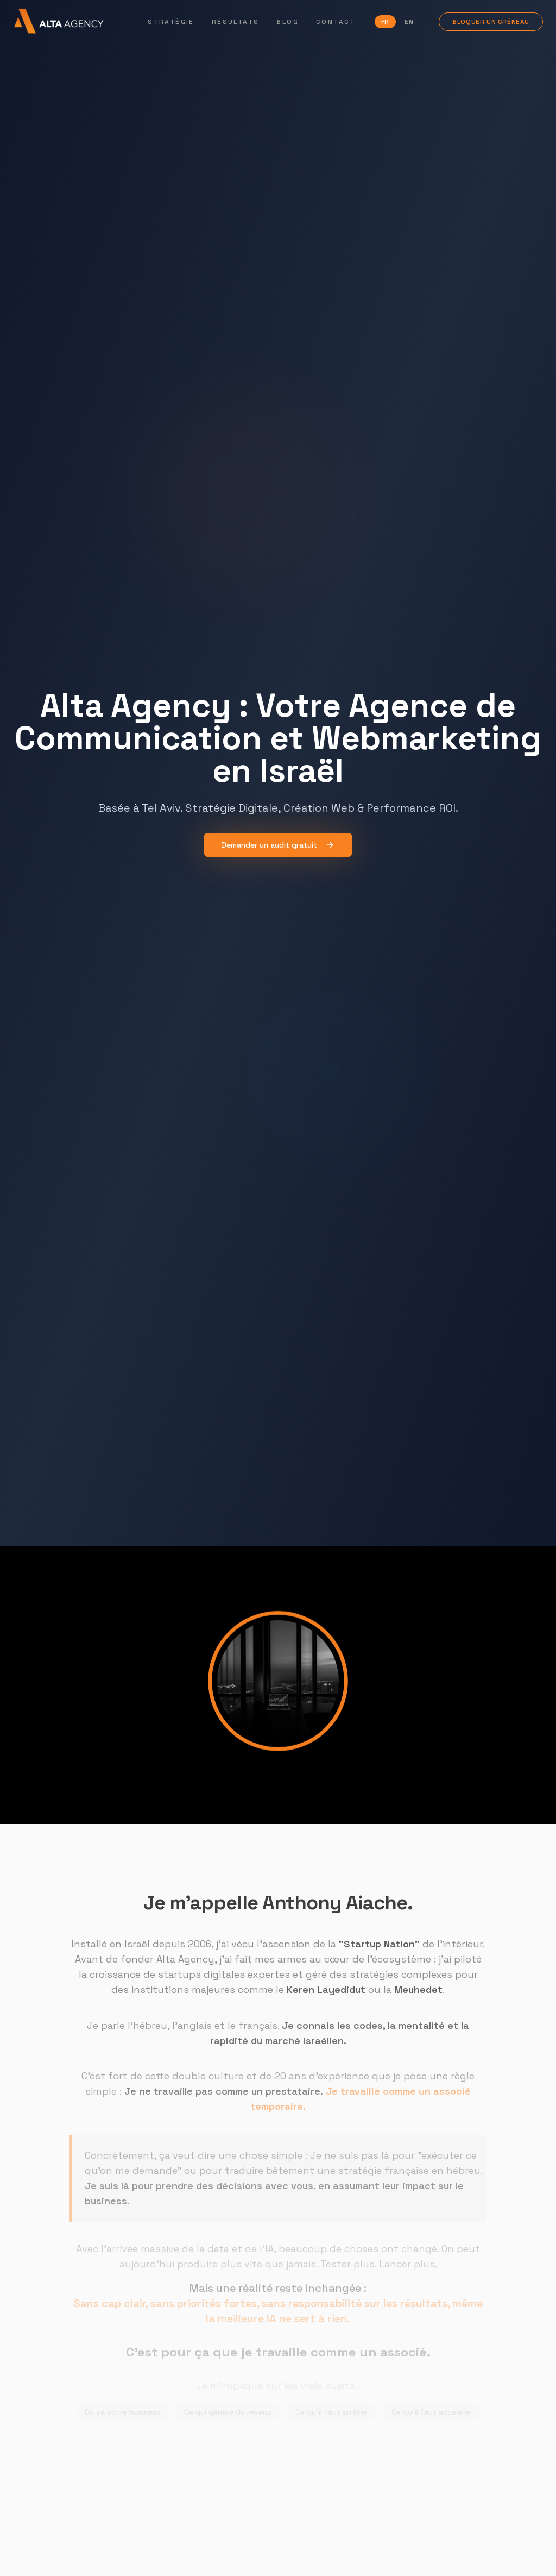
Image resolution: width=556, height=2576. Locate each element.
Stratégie (172, 21)
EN (409, 21)
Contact (336, 21)
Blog (288, 21)
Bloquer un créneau (491, 21)
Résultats (236, 21)
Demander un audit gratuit (278, 846)
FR (386, 21)
